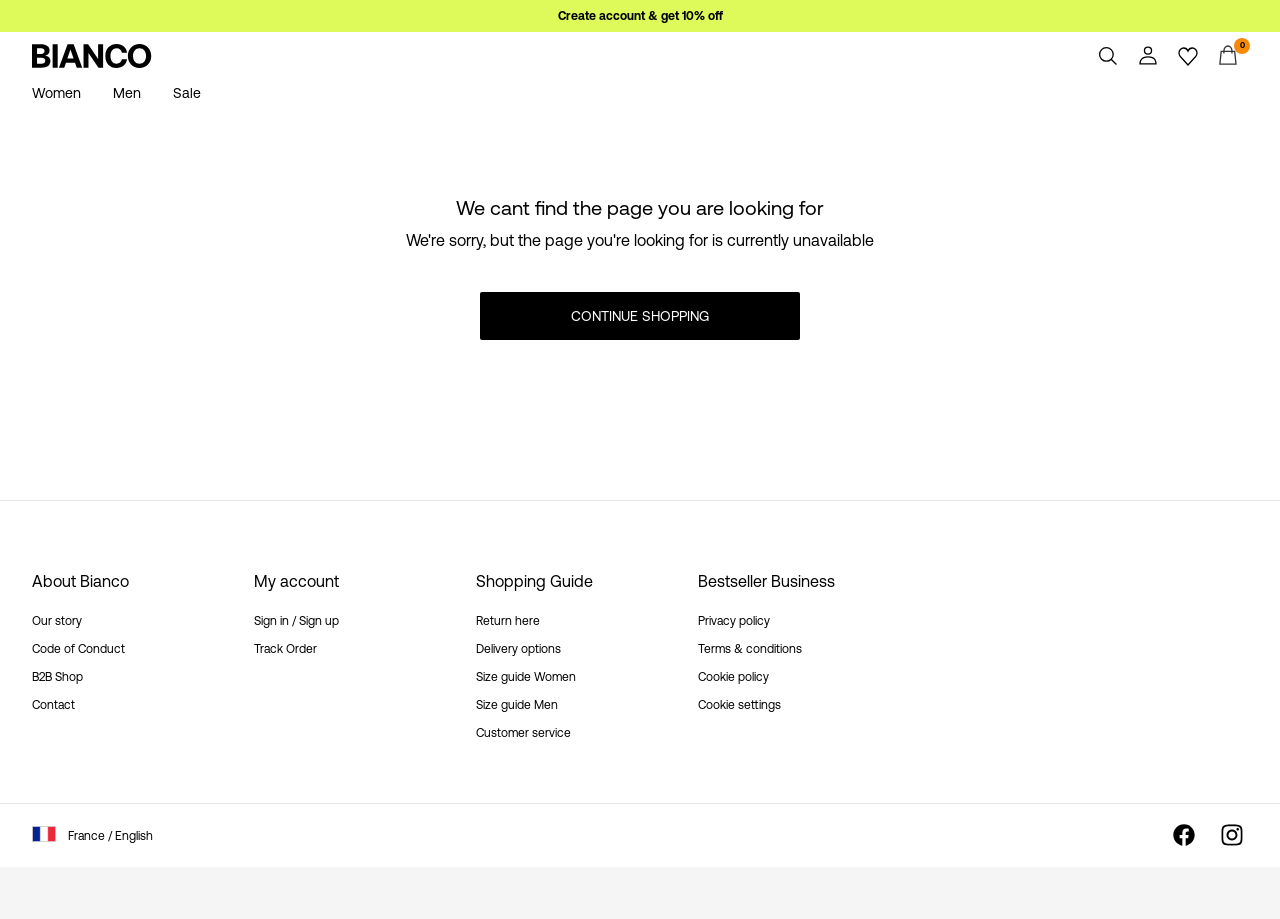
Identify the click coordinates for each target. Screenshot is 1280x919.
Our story (57, 621)
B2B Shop (57, 677)
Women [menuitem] (56, 93)
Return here (508, 621)
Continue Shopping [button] (640, 316)
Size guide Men (517, 705)
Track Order (285, 649)
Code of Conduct (78, 649)
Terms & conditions (750, 649)
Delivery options (518, 649)
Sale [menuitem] (187, 93)
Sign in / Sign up (296, 621)
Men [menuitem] (127, 93)
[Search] (1108, 56)
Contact (53, 705)
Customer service (523, 733)
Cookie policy (733, 677)
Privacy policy (734, 621)
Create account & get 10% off (640, 16)
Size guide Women (526, 677)
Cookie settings (739, 705)
